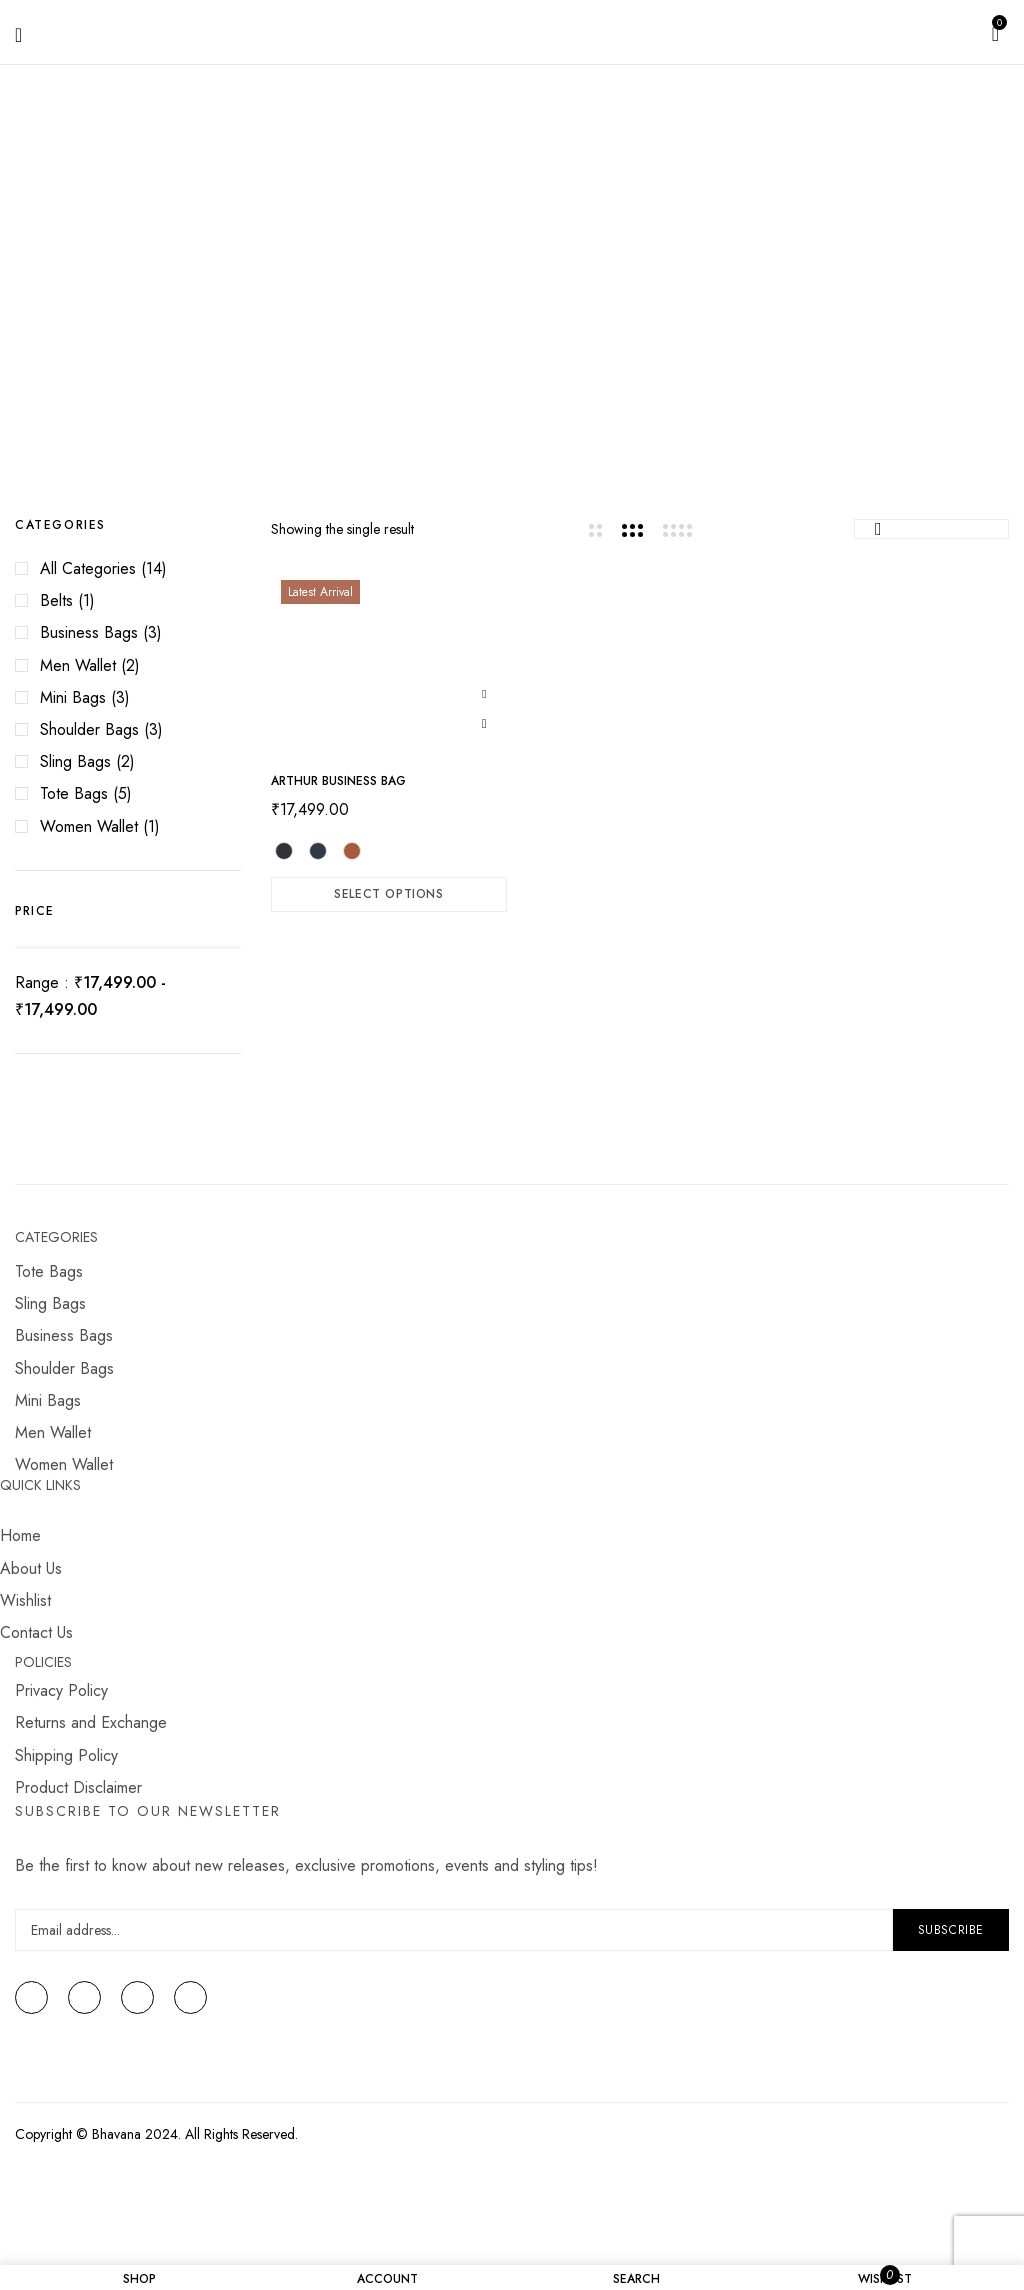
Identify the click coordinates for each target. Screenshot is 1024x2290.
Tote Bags (74, 793)
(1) (86, 600)
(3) (152, 632)
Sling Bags (75, 761)
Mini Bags (73, 697)
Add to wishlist (484, 692)
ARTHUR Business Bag (338, 781)
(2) (130, 665)
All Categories (88, 568)
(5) (122, 793)
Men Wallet (78, 665)
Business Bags (89, 632)
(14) (154, 568)
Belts (56, 600)
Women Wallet (89, 826)
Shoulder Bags (89, 729)
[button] (995, 31)
